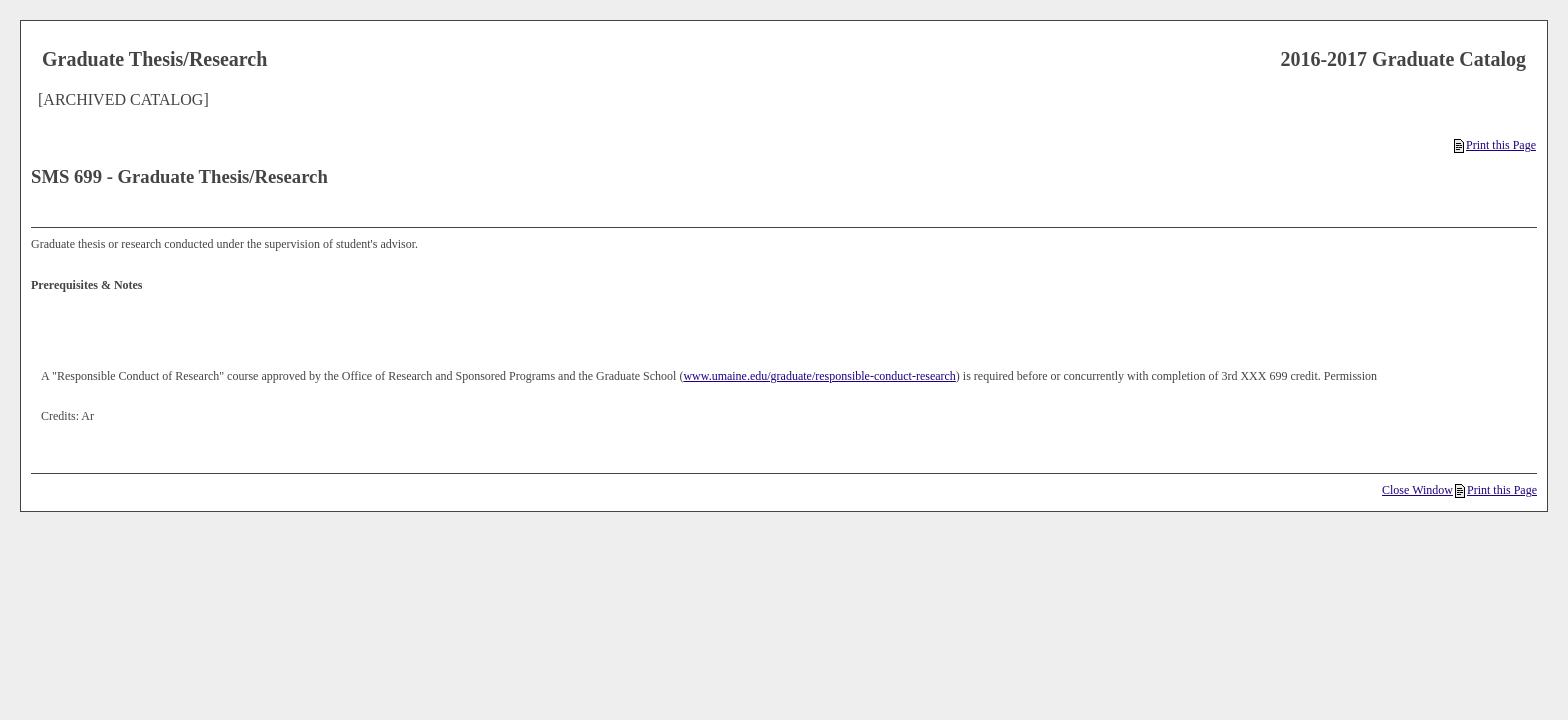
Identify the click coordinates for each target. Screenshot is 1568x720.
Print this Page (1495, 145)
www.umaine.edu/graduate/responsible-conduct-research (819, 376)
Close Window (1417, 490)
